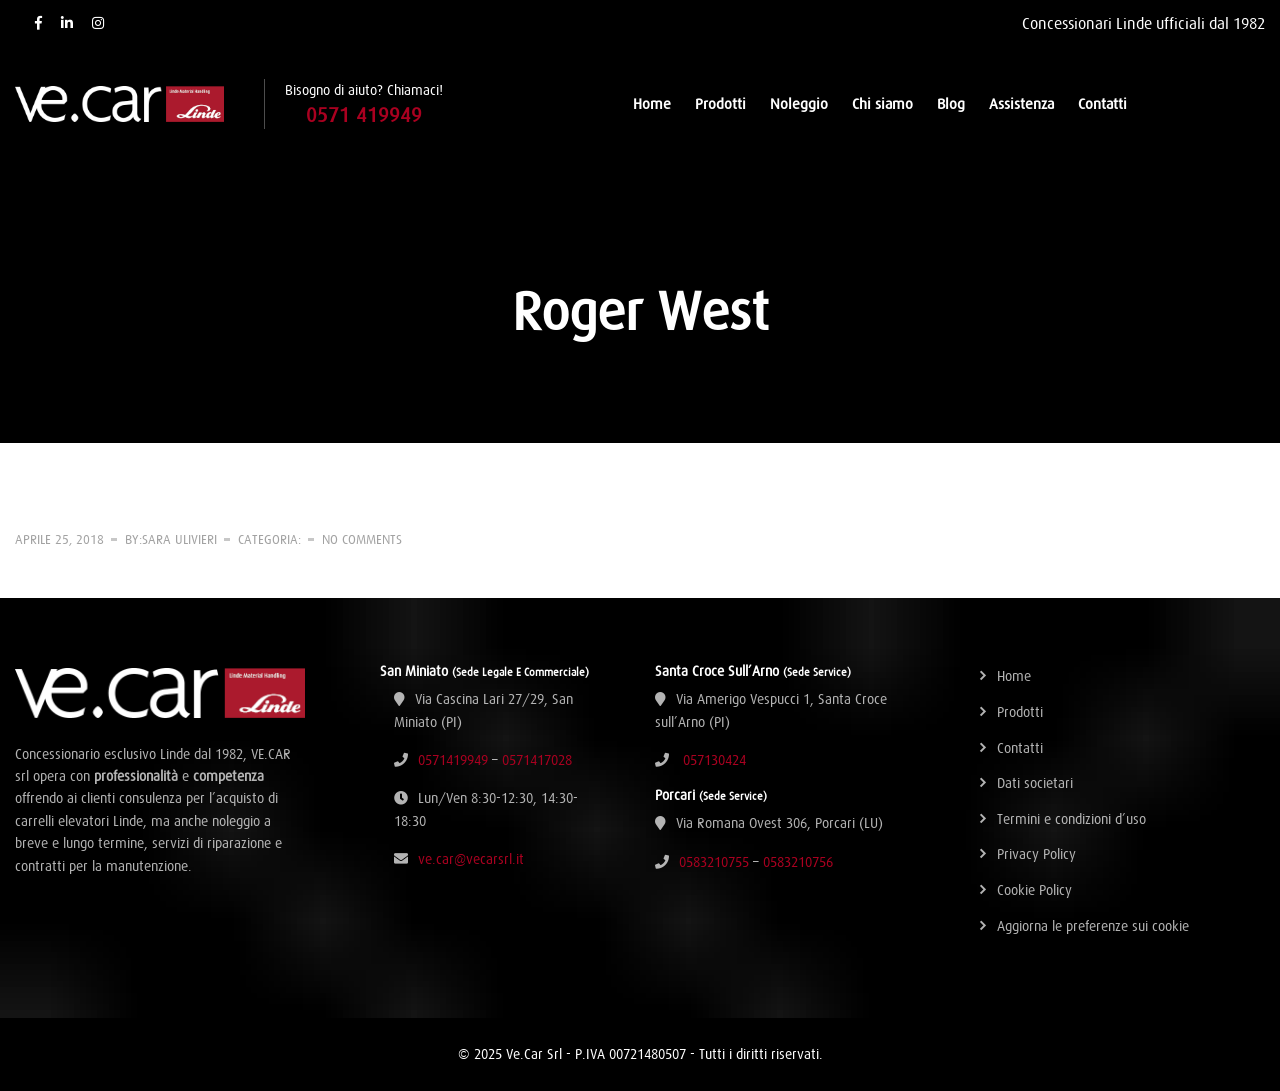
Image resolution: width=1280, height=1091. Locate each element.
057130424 (714, 760)
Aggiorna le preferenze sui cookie (1093, 926)
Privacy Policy (1036, 854)
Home (652, 103)
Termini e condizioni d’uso (1071, 819)
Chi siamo (882, 103)
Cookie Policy (1034, 890)
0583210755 (714, 862)
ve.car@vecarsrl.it (471, 859)
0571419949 (453, 760)
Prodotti (720, 103)
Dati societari (1035, 783)
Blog (951, 103)
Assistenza (1021, 103)
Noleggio (799, 103)
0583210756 (798, 862)
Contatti (1102, 103)
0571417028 (537, 760)
